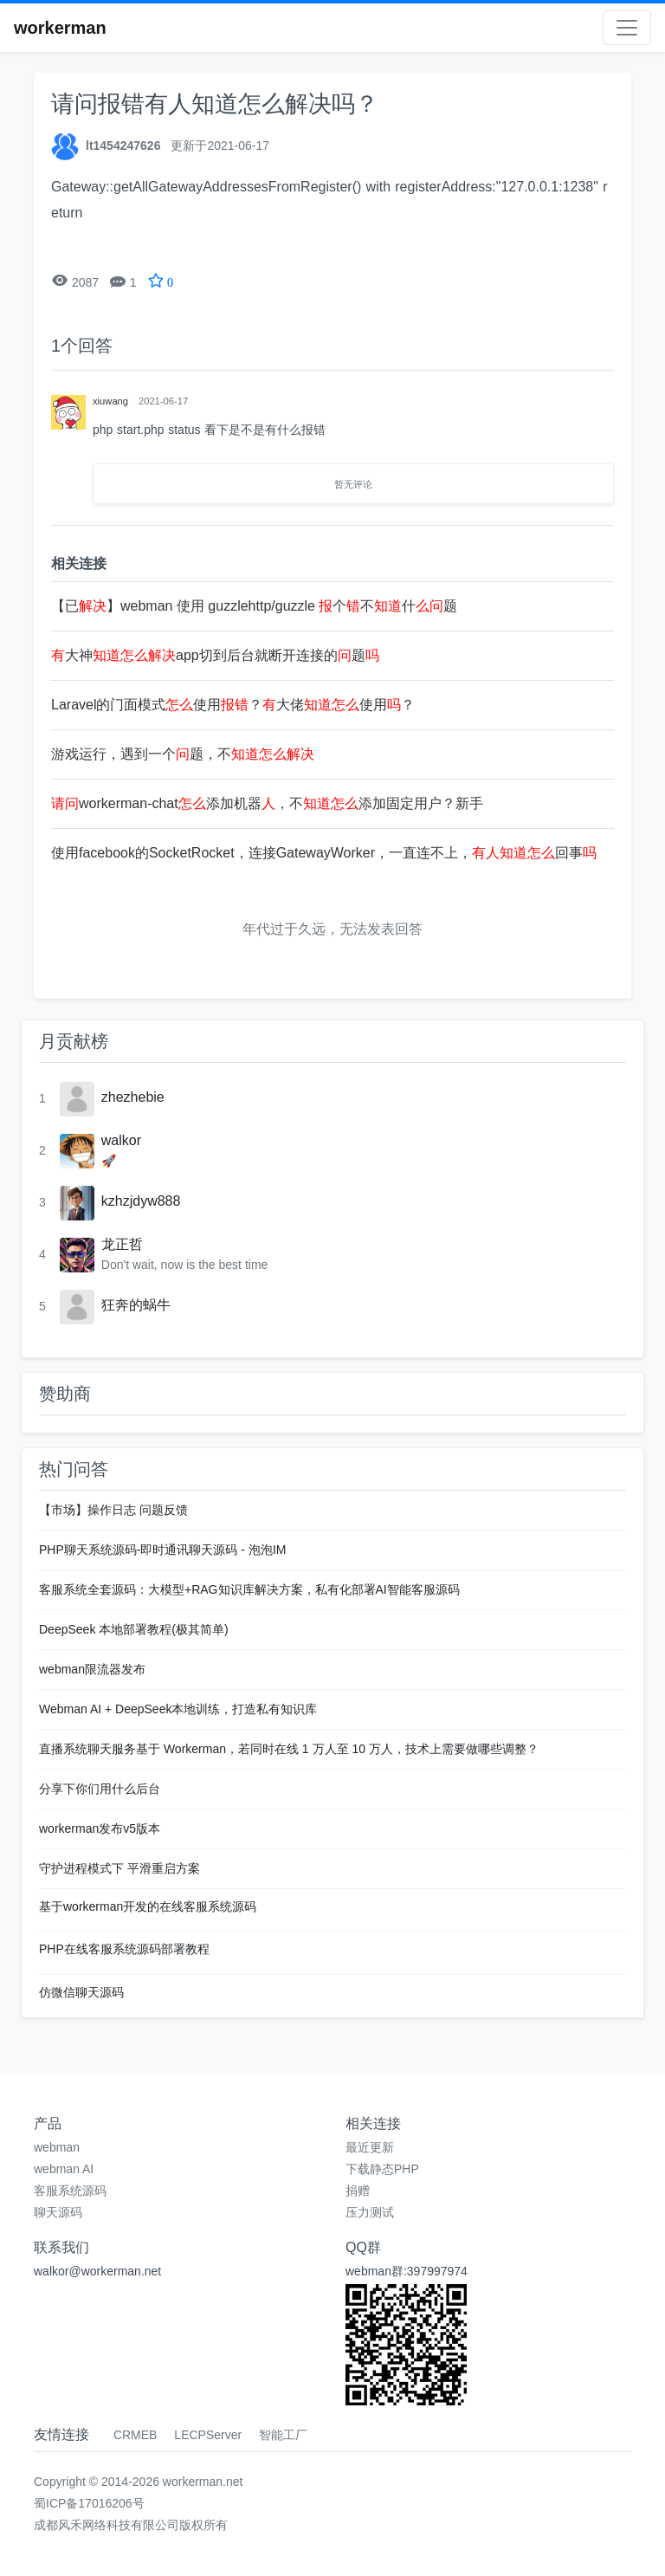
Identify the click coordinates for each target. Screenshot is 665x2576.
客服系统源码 (70, 2190)
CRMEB (135, 2435)
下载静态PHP (382, 2169)
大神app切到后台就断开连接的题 (215, 655)
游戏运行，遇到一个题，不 (182, 754)
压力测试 (369, 2212)
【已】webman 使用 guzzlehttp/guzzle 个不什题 (254, 606)
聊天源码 (58, 2212)
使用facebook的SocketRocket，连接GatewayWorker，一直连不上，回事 (324, 852)
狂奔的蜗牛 (136, 1305)
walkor (121, 1140)
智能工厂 (283, 2435)
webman (57, 2147)
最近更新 (369, 2147)
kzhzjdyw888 (141, 1201)
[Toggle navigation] (627, 27)
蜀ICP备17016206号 (89, 2503)
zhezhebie (133, 1097)
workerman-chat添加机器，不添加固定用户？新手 (267, 803)
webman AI (64, 2169)
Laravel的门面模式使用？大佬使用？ (233, 704)
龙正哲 (122, 1244)
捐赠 (357, 2190)
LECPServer (208, 2435)
